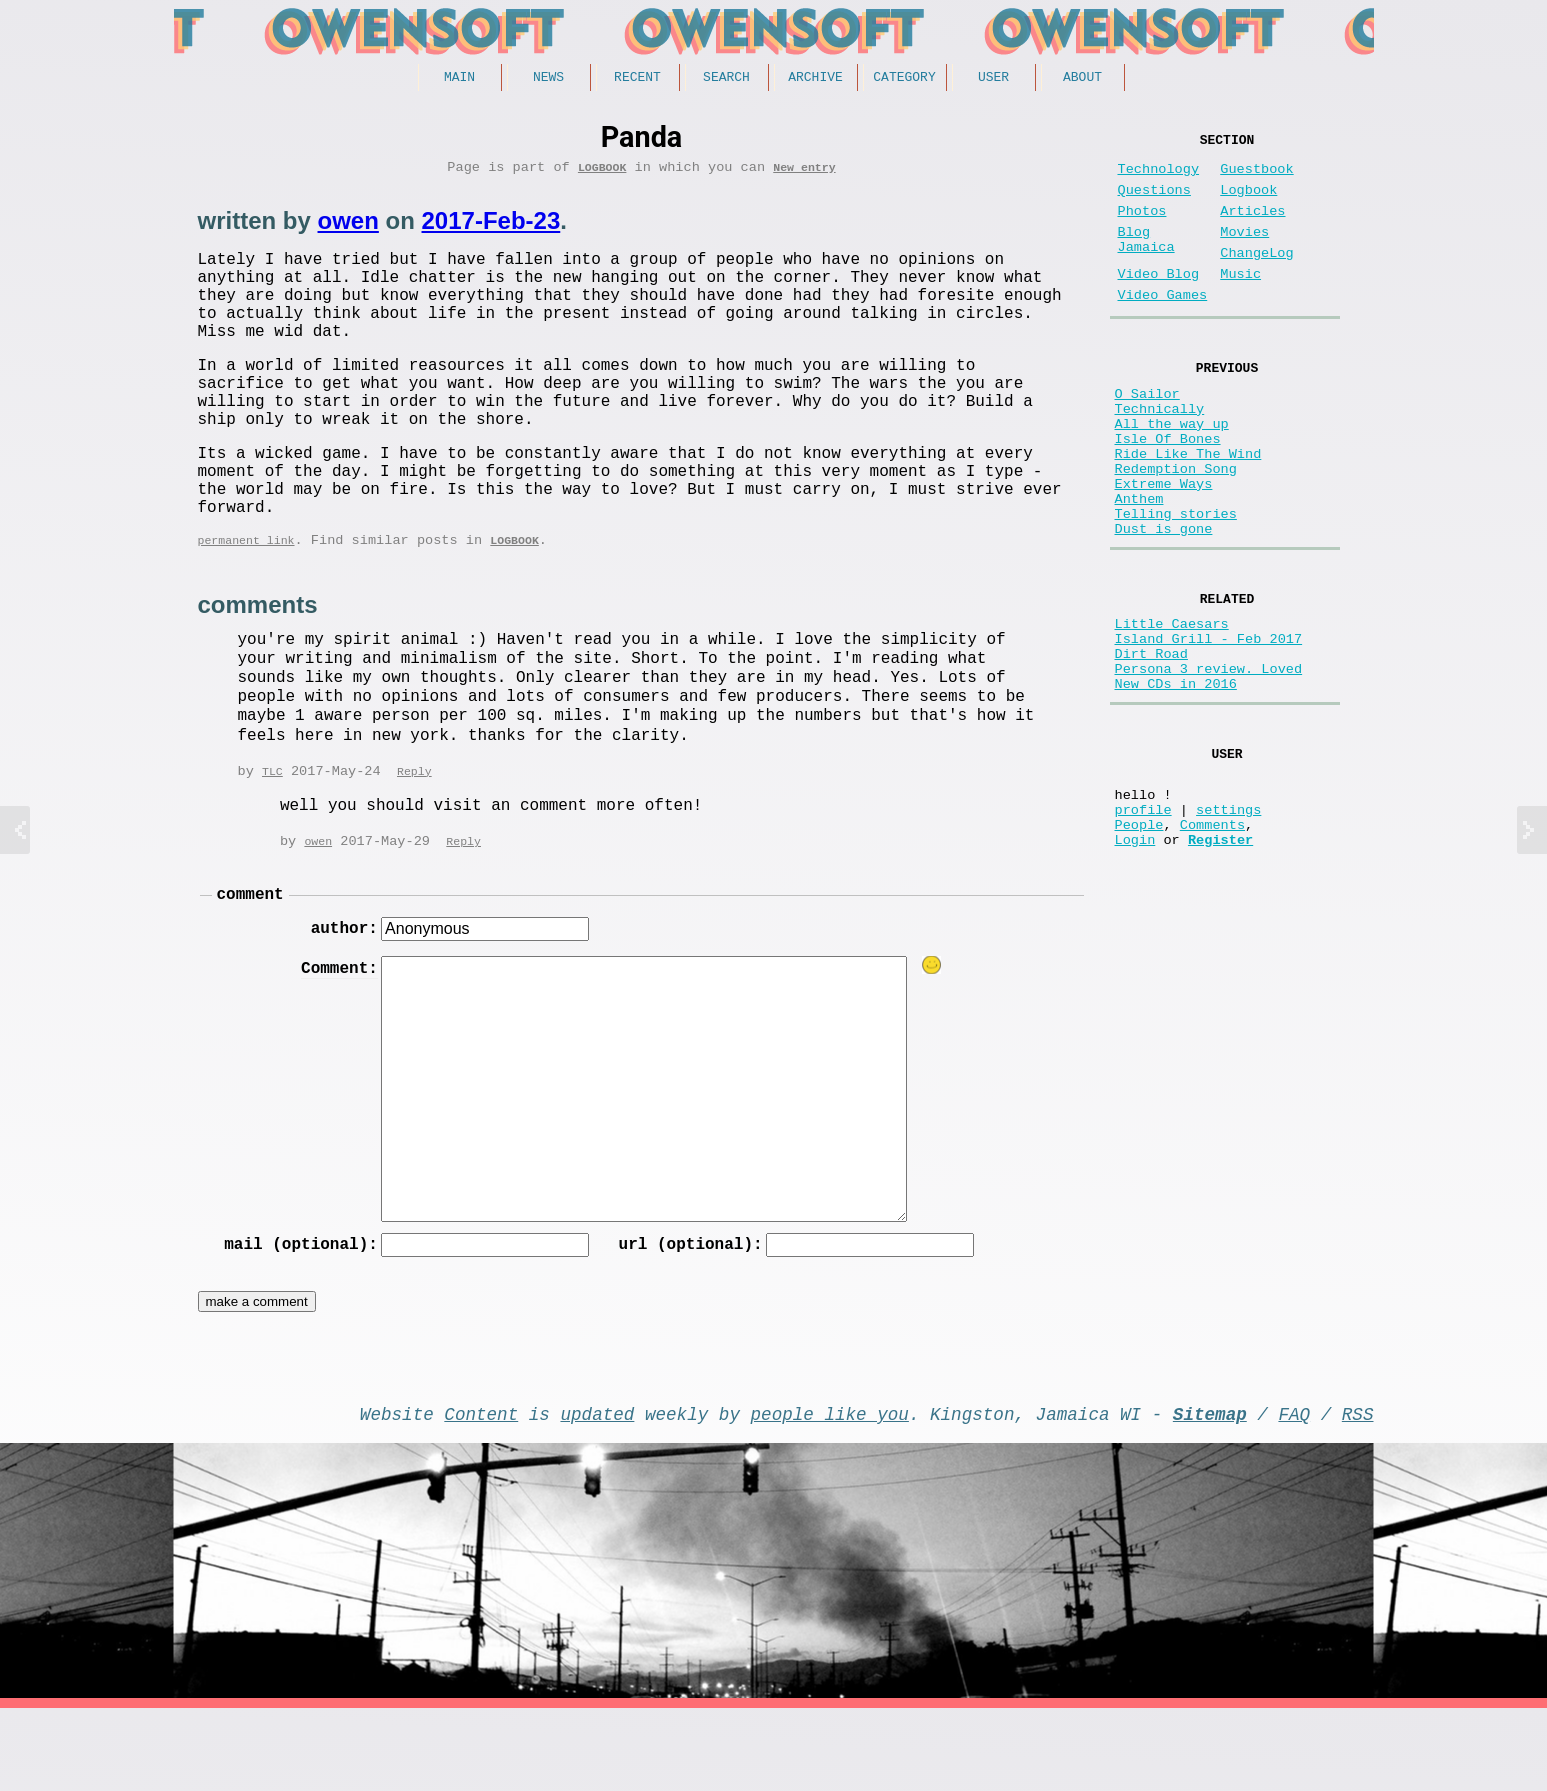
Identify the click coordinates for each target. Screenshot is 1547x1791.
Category (904, 79)
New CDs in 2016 (1176, 782)
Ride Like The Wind (1188, 509)
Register (1220, 961)
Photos (1142, 227)
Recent (637, 79)
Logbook (602, 173)
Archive (815, 79)
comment (250, 962)
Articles (1252, 227)
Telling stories (1176, 585)
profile (1143, 923)
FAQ (1294, 1492)
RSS (1358, 1492)
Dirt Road (1151, 744)
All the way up (1172, 471)
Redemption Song (1176, 528)
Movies (1244, 252)
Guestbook (1256, 177)
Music (1240, 302)
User (993, 79)
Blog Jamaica (1146, 262)
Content (481, 1492)
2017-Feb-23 (491, 227)
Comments (1212, 942)
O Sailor (1147, 433)
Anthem (1139, 566)
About (1082, 79)
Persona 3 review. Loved (1209, 763)
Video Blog (1159, 302)
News (548, 79)
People (1139, 942)
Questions (1154, 202)
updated (598, 1492)
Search (726, 79)
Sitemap (1210, 1492)
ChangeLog (1256, 277)
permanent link (246, 602)
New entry (804, 173)
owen (348, 227)
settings (1228, 923)
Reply (414, 835)
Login (1135, 961)
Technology (1159, 177)
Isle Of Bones (1168, 490)
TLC (272, 835)
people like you (830, 1492)
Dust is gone (1164, 604)
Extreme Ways (1164, 547)
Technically (1160, 452)
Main (459, 79)
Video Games (1163, 327)
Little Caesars (1172, 706)
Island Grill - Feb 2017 (1209, 725)
